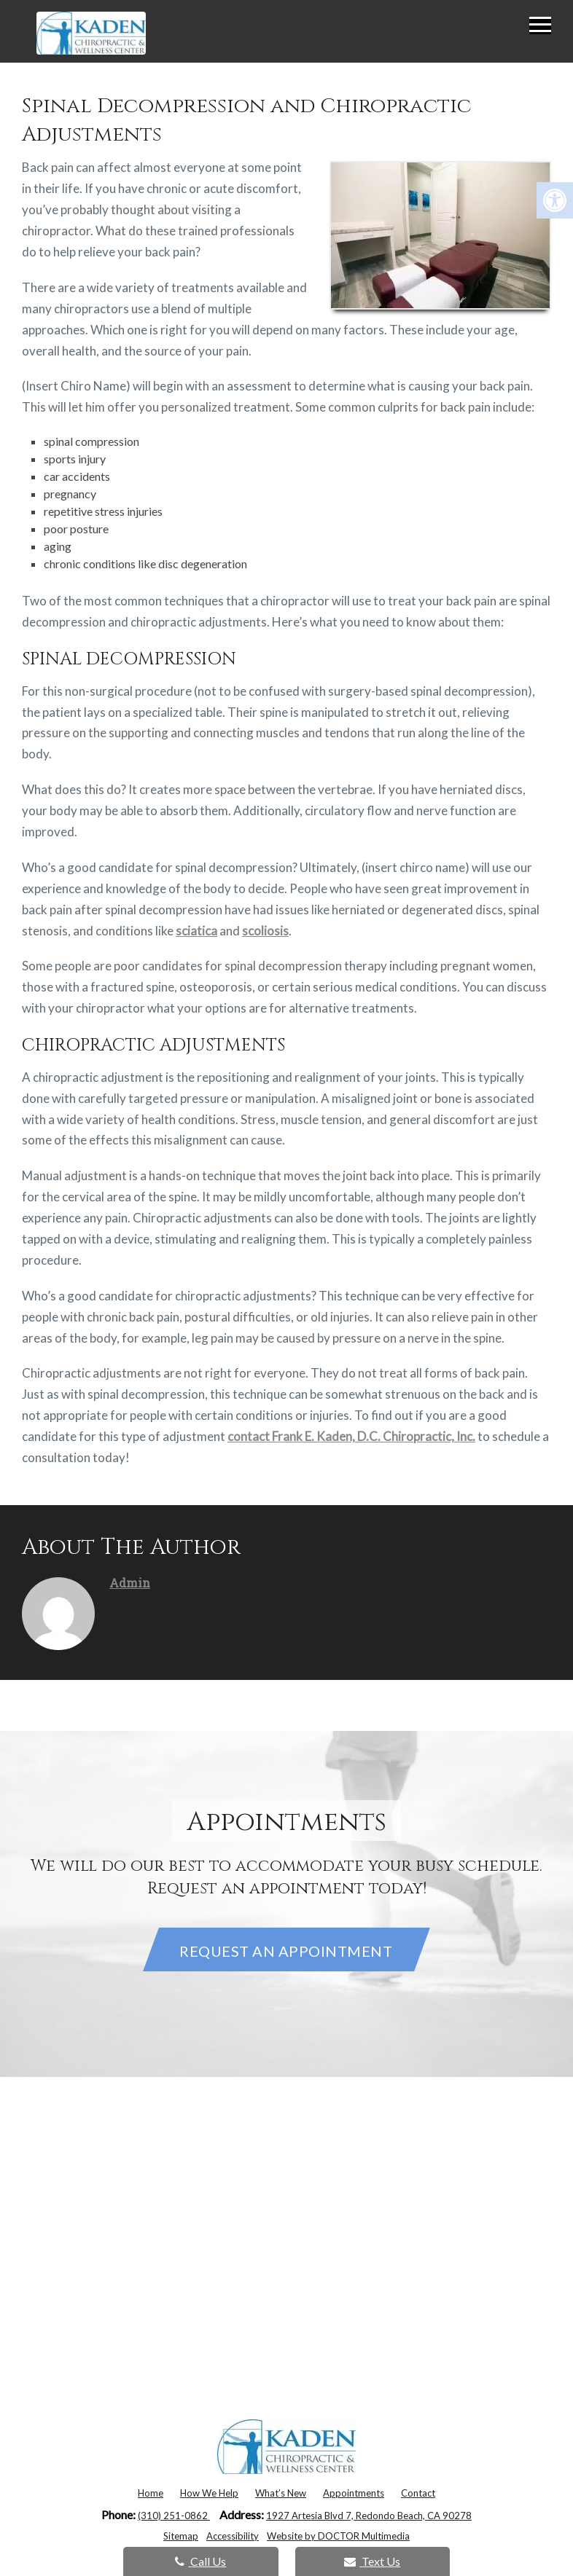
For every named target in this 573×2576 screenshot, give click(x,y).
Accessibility (232, 2536)
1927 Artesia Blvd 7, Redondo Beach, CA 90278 (369, 2515)
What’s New (280, 2493)
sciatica (196, 930)
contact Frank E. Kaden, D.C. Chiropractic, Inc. (351, 1436)
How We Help (209, 2493)
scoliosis (265, 930)
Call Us (200, 2561)
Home (150, 2493)
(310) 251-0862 (174, 2515)
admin (129, 1582)
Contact (418, 2493)
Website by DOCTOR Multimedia (338, 2536)
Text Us (372, 2561)
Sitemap (180, 2536)
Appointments (353, 2493)
